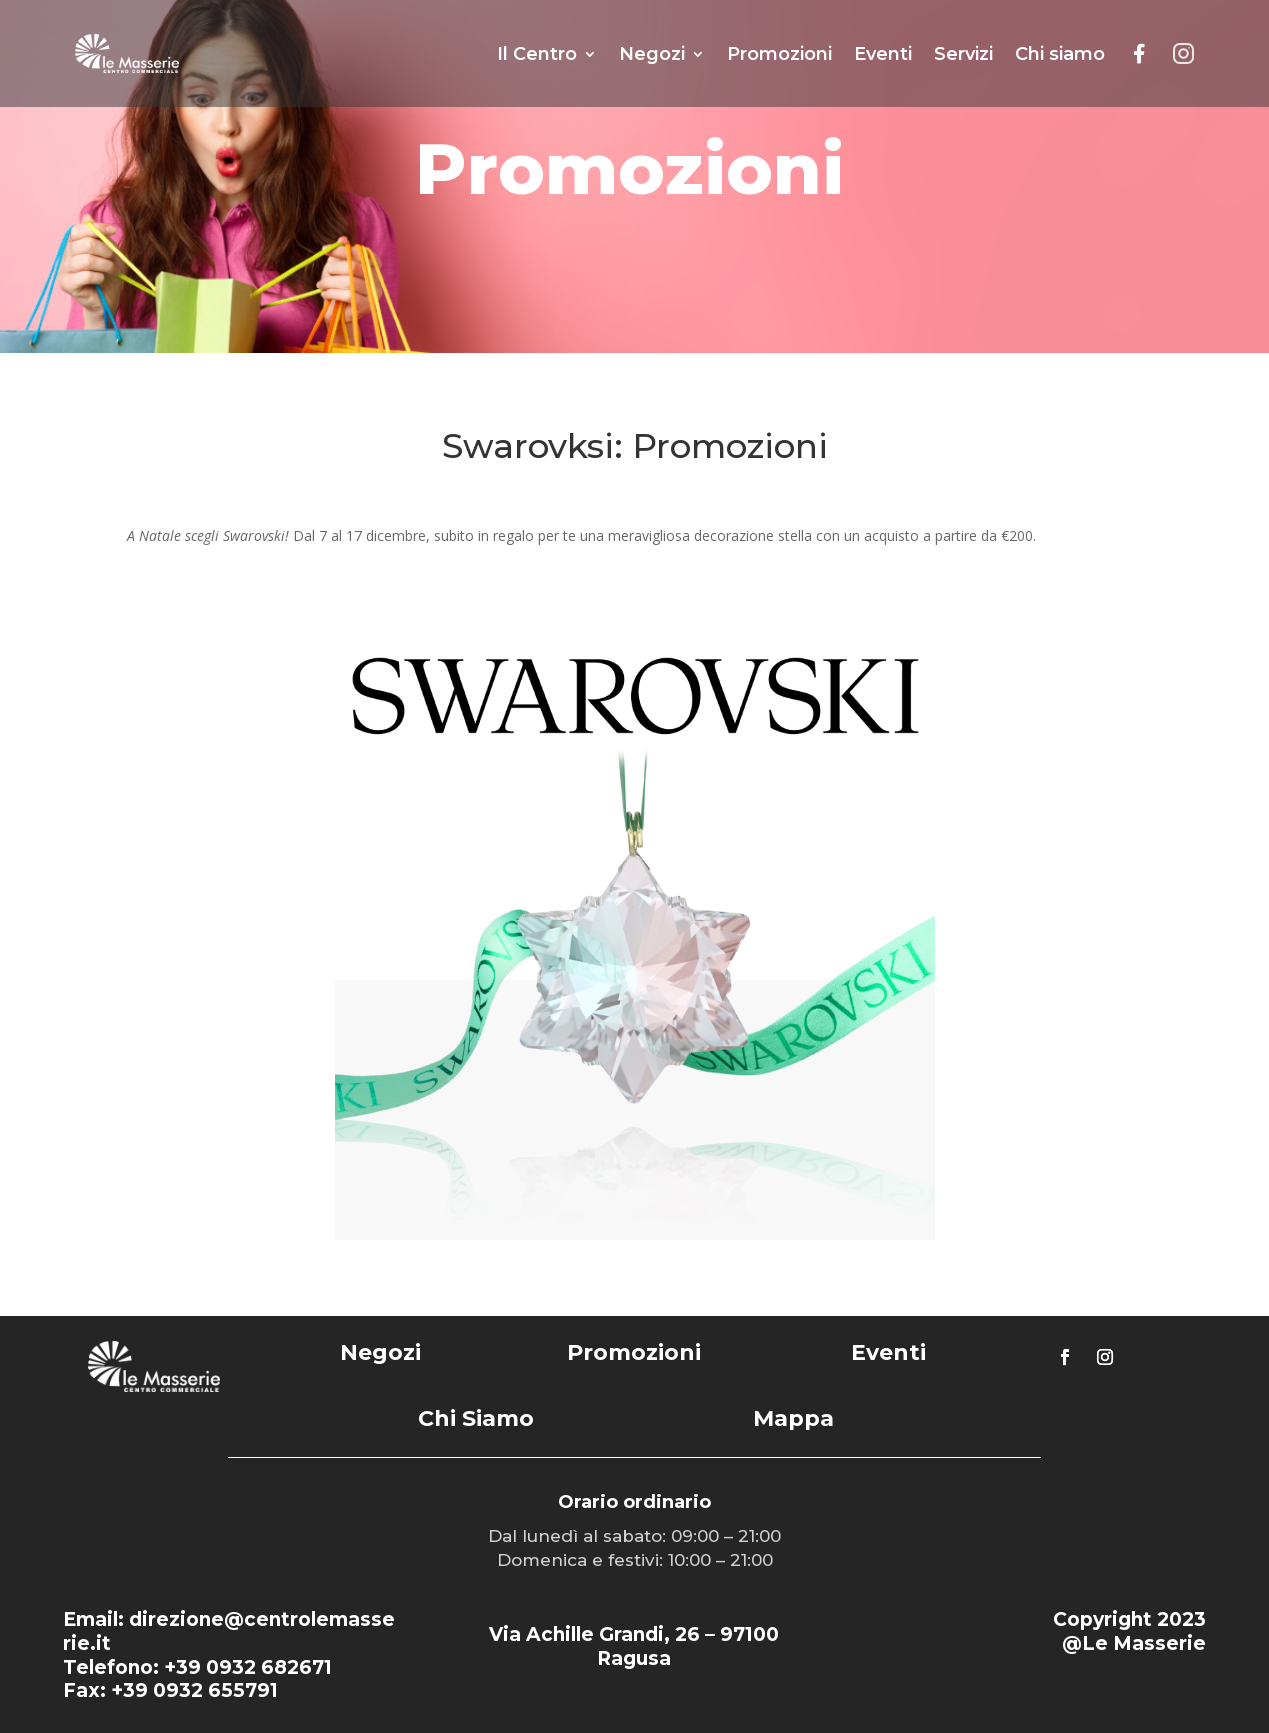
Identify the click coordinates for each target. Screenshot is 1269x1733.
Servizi (963, 54)
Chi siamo (1060, 54)
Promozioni (779, 54)
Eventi (883, 54)
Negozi (652, 54)
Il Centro (537, 54)
